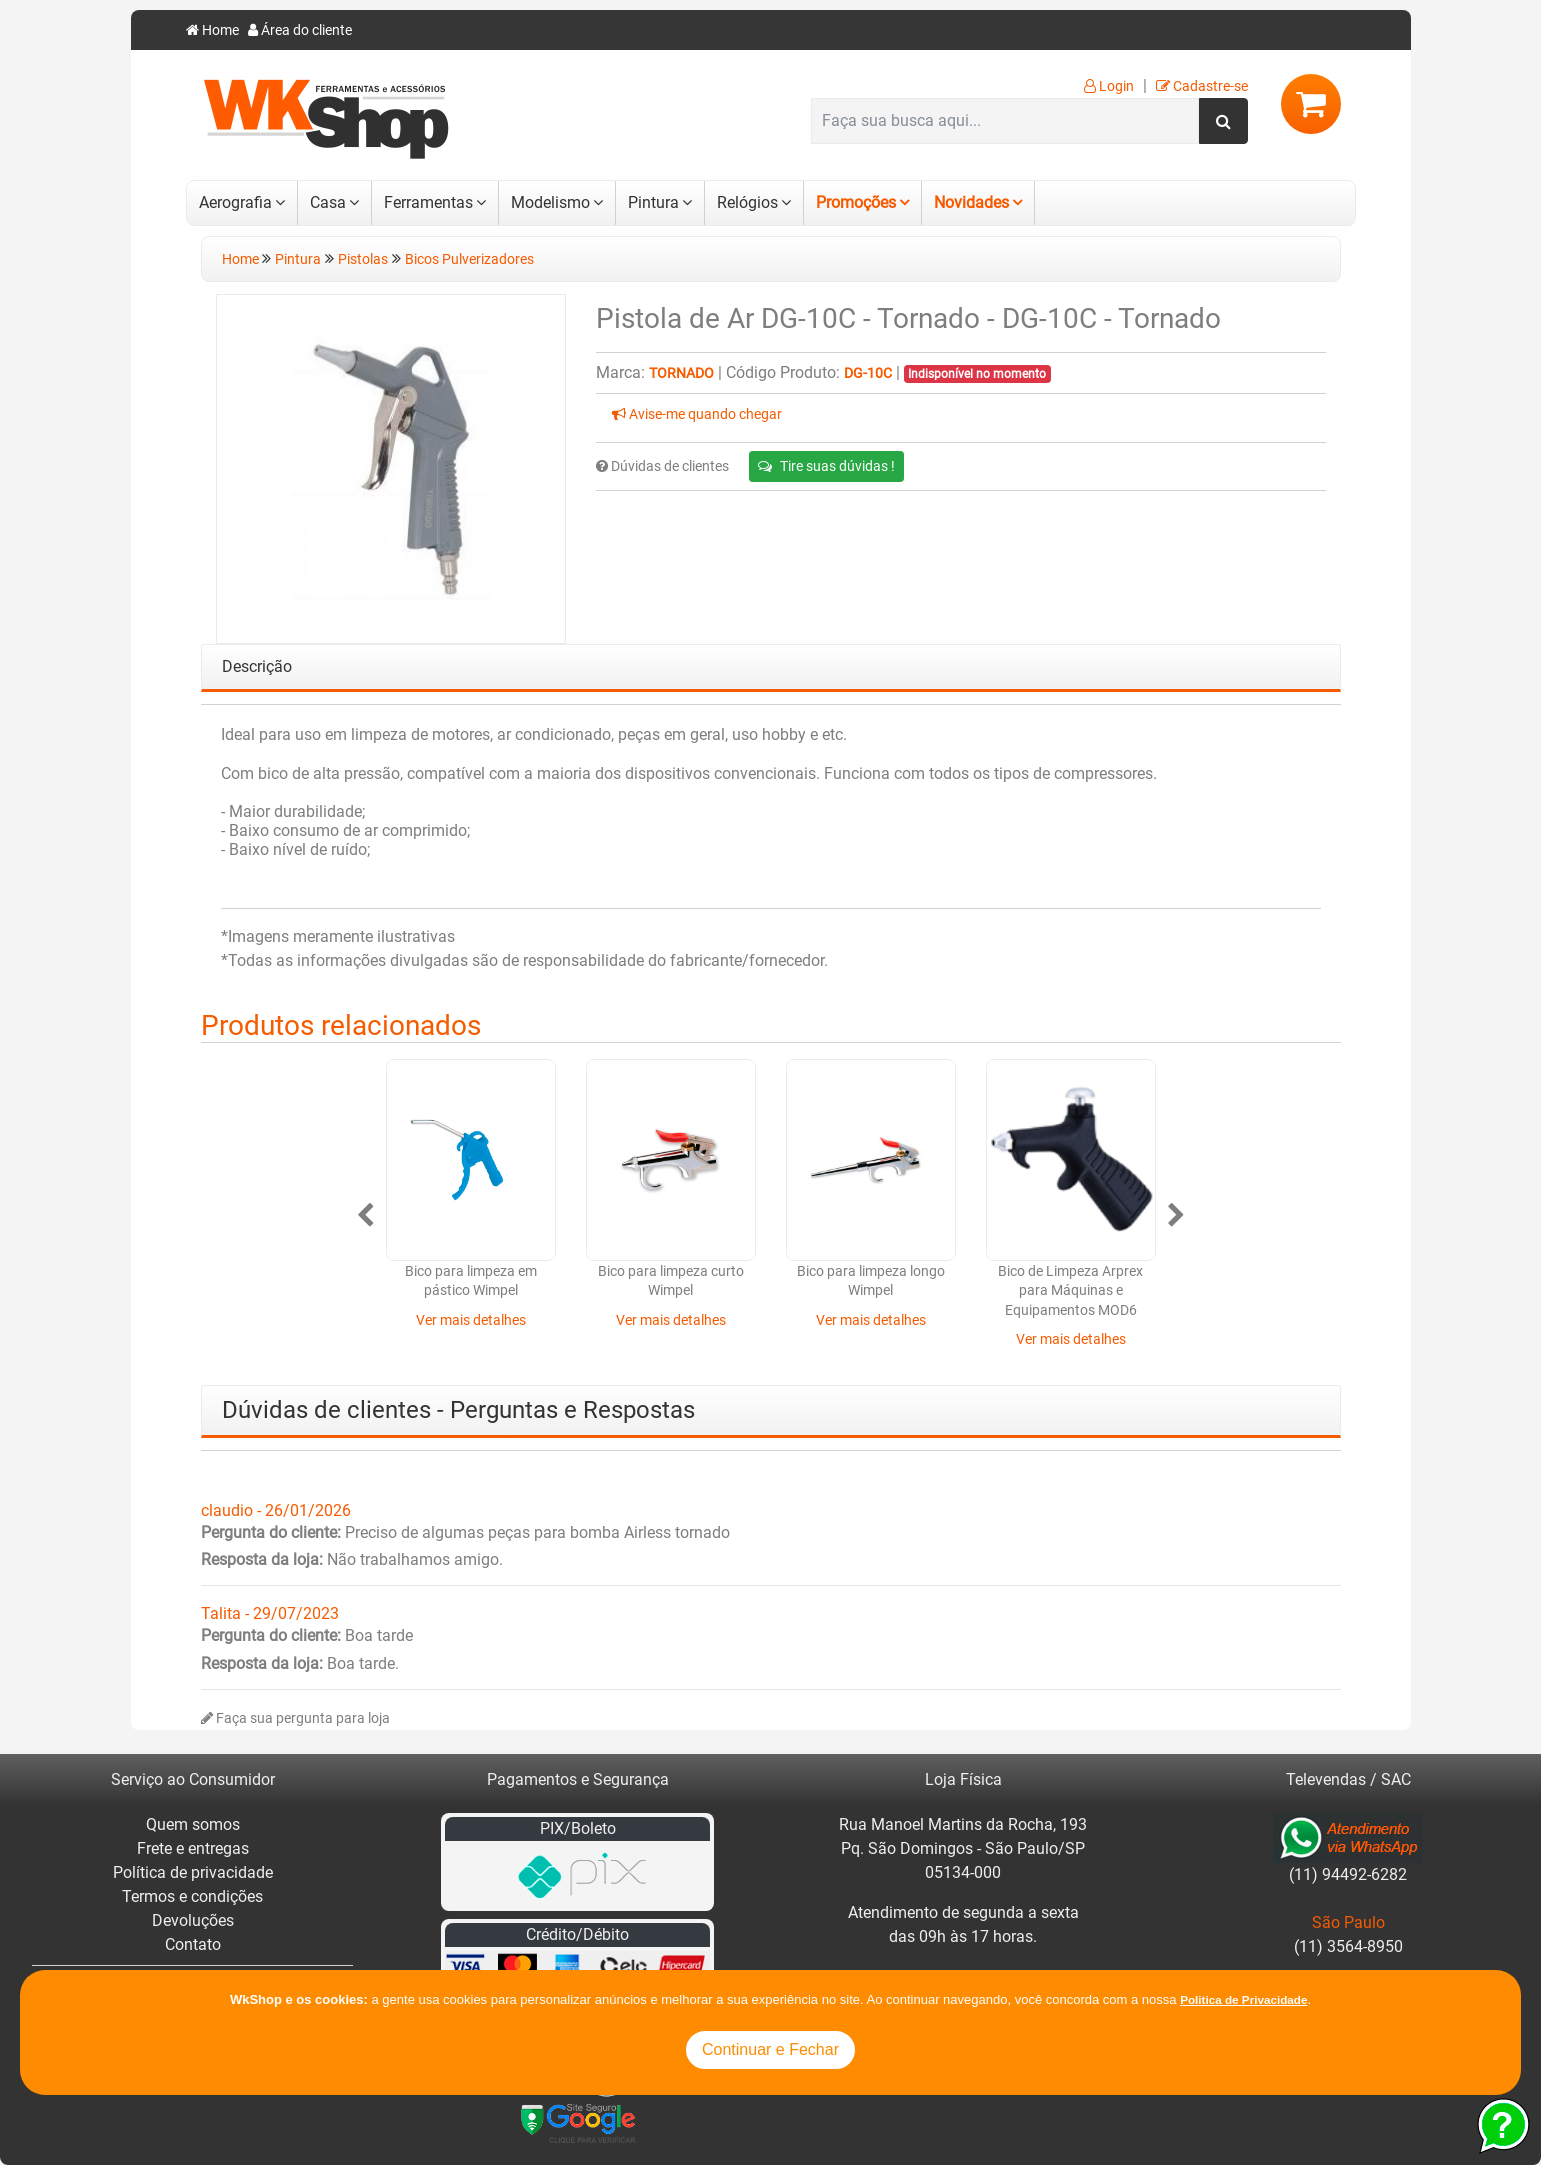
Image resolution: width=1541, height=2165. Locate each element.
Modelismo (550, 202)
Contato (193, 1944)
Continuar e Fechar (770, 2049)
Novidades (971, 202)
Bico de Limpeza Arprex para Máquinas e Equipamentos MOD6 (1070, 1291)
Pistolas (363, 259)
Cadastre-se (1202, 86)
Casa (328, 202)
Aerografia (235, 202)
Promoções (856, 202)
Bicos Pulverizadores (469, 259)
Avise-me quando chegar (697, 414)
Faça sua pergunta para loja (295, 1718)
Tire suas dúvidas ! (826, 466)
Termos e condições (192, 1896)
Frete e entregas (193, 1848)
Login (1109, 86)
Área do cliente (300, 30)
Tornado (681, 373)
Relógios (747, 202)
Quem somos (193, 1824)
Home (212, 30)
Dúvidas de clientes (662, 466)
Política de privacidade (193, 1872)
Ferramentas (428, 202)
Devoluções (193, 1920)
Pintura (653, 202)
